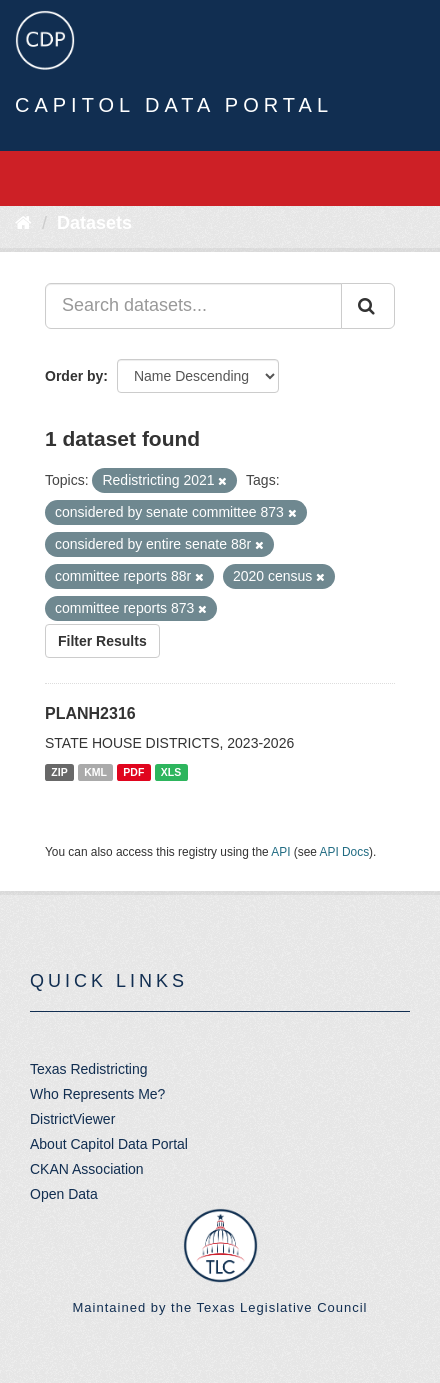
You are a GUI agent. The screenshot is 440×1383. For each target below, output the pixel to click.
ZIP (59, 772)
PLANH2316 (90, 713)
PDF (133, 772)
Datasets (94, 223)
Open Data (64, 1194)
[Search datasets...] (193, 306)
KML (95, 772)
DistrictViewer (72, 1119)
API (280, 852)
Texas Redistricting (89, 1069)
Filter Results (102, 641)
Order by (74, 376)
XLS (171, 772)
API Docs (345, 852)
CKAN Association (87, 1169)
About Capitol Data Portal (109, 1144)
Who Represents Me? (97, 1094)
